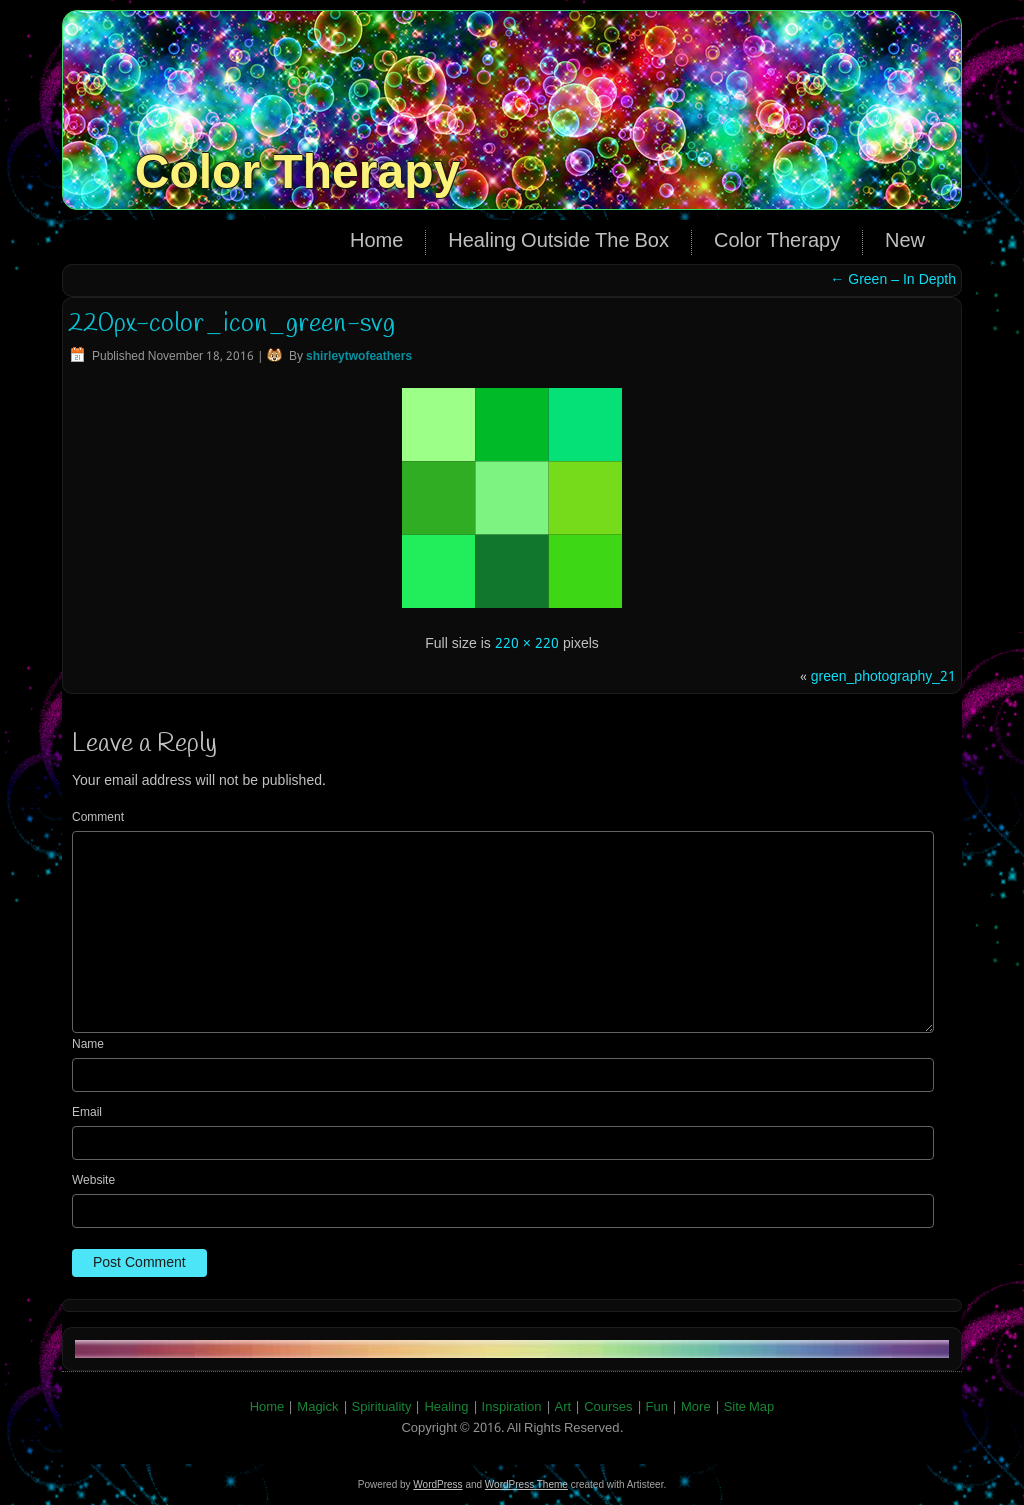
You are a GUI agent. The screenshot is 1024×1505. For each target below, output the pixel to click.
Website (93, 1181)
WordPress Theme (526, 1484)
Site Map (749, 1407)
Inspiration (512, 1407)
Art (563, 1407)
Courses (608, 1407)
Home (376, 242)
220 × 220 (527, 644)
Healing (446, 1407)
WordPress (437, 1484)
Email (87, 1113)
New (905, 242)
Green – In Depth (893, 280)
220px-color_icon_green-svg (231, 324)
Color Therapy (297, 171)
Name (88, 1045)
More (696, 1407)
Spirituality (382, 1407)
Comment (98, 818)
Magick (317, 1407)
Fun (657, 1407)
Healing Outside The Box (558, 242)
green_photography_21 (883, 677)
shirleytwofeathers (359, 357)
